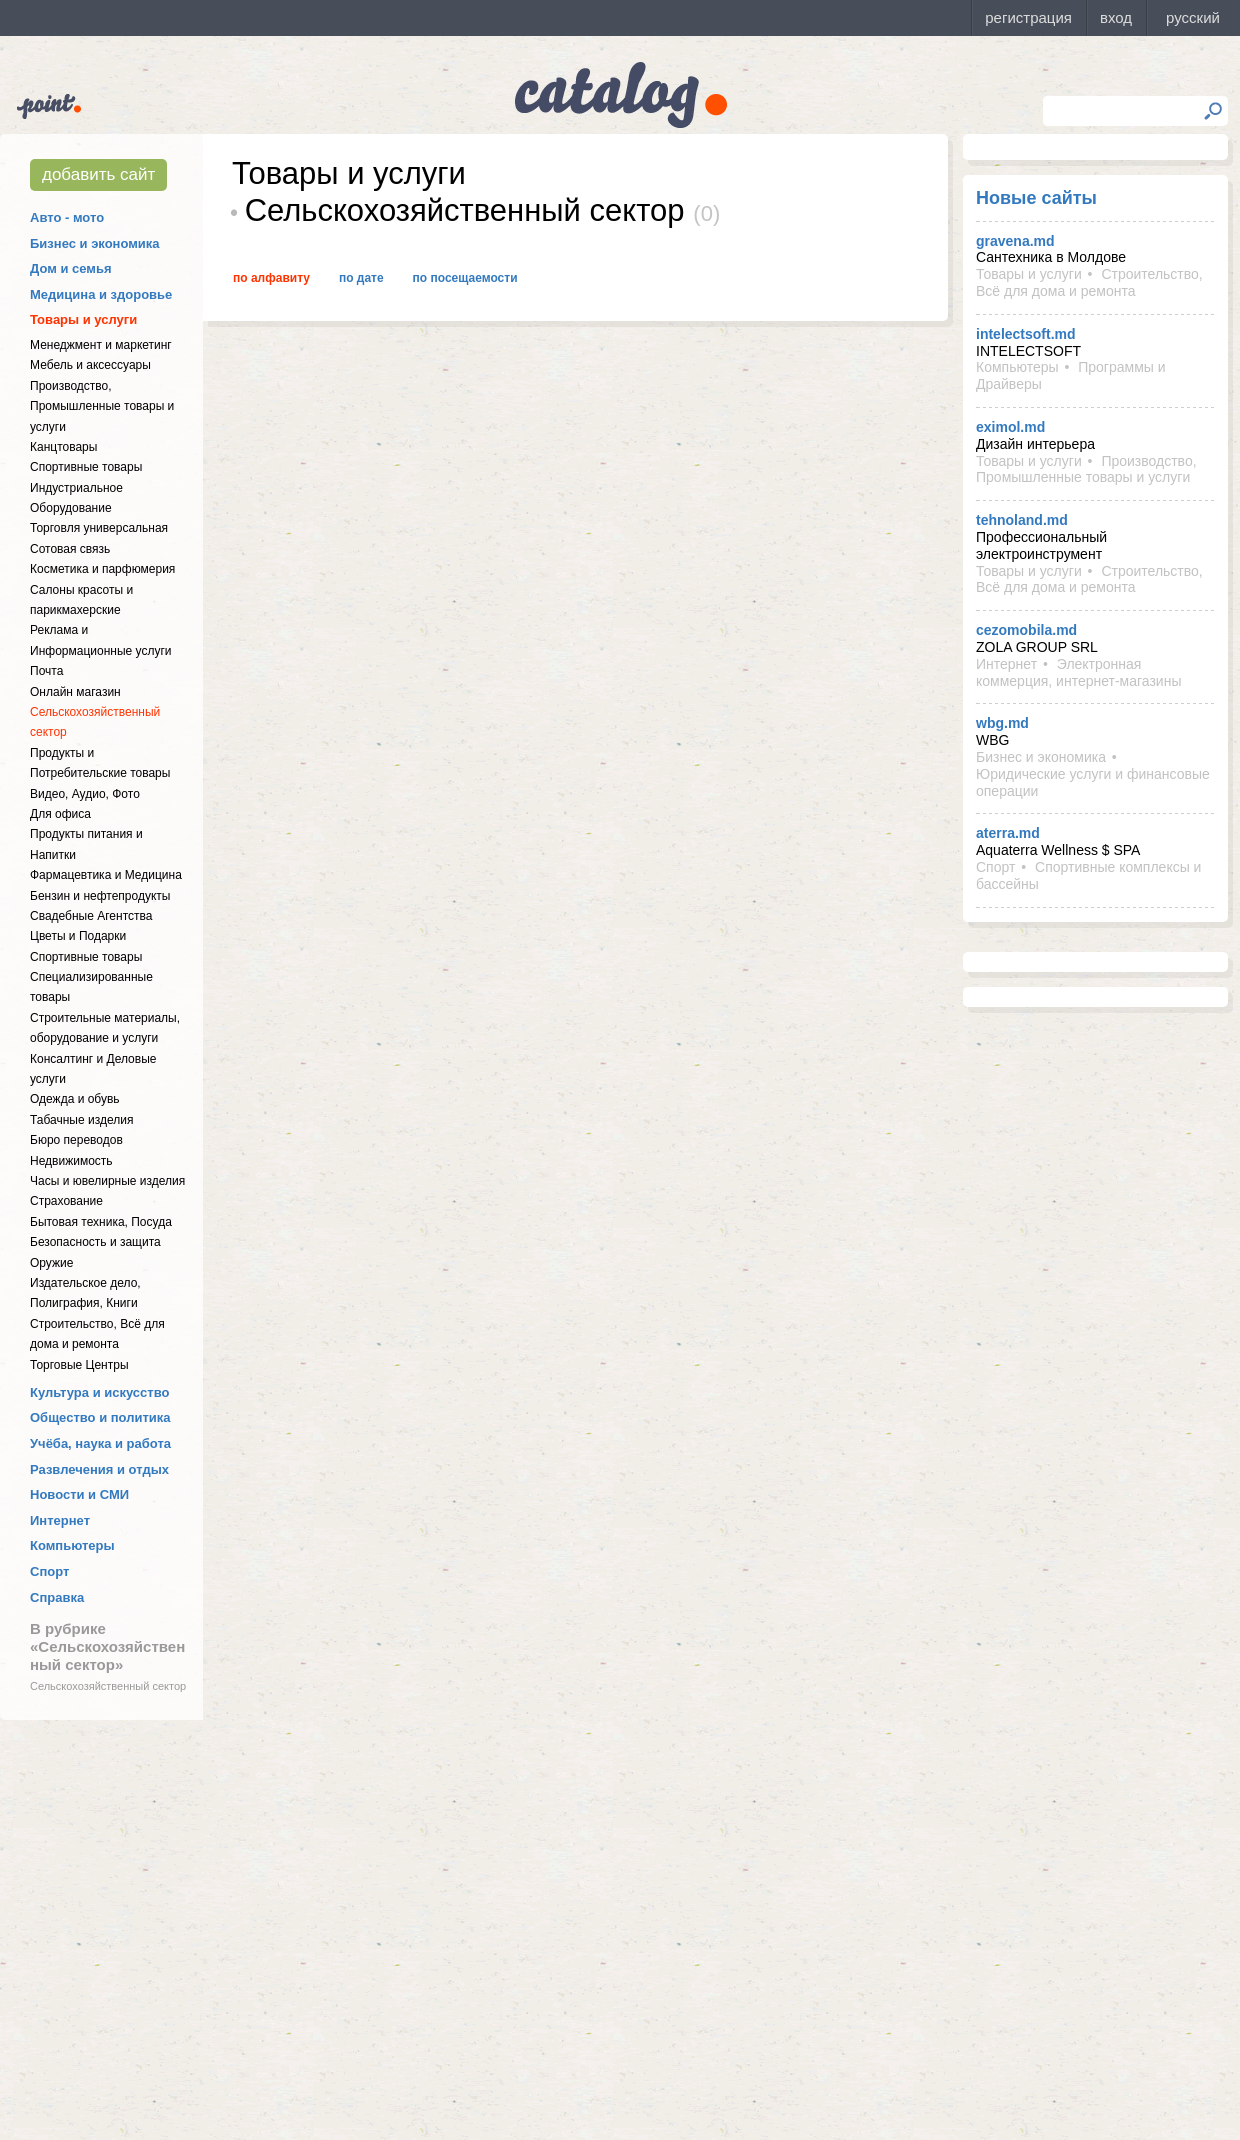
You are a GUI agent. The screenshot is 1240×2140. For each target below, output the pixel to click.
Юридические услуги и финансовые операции (1093, 782)
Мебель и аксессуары (90, 365)
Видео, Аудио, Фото (85, 794)
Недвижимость (71, 1161)
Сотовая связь (70, 549)
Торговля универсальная (99, 528)
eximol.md (1010, 427)
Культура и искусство (99, 1392)
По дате (361, 278)
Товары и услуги (83, 319)
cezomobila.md (1026, 630)
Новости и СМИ (79, 1494)
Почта (46, 671)
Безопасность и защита (95, 1242)
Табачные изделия (81, 1120)
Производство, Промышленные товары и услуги (102, 406)
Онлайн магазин (75, 692)
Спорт (49, 1571)
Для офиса (60, 814)
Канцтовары (63, 447)
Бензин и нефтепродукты (100, 896)
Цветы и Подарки (78, 936)
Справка (57, 1597)
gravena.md (1015, 241)
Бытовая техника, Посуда (101, 1222)
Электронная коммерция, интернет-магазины (1078, 672)
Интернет (60, 1520)
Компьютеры (72, 1545)
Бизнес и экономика (95, 243)
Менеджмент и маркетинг (101, 345)
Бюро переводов (76, 1140)
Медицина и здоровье (101, 294)
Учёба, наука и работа (100, 1443)
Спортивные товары (86, 467)
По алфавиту (271, 278)
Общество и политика (100, 1417)
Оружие (51, 1263)
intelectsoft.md (1026, 334)
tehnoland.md (1022, 520)
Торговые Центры (79, 1365)
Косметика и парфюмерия (102, 569)
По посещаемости (465, 278)
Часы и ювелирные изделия (107, 1181)
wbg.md (1002, 723)
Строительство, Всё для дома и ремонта (1089, 282)
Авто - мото (67, 217)
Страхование (66, 1201)
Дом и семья (71, 268)
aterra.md (1008, 833)
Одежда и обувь (75, 1099)
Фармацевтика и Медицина (106, 875)
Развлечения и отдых (99, 1469)
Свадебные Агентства (91, 916)
